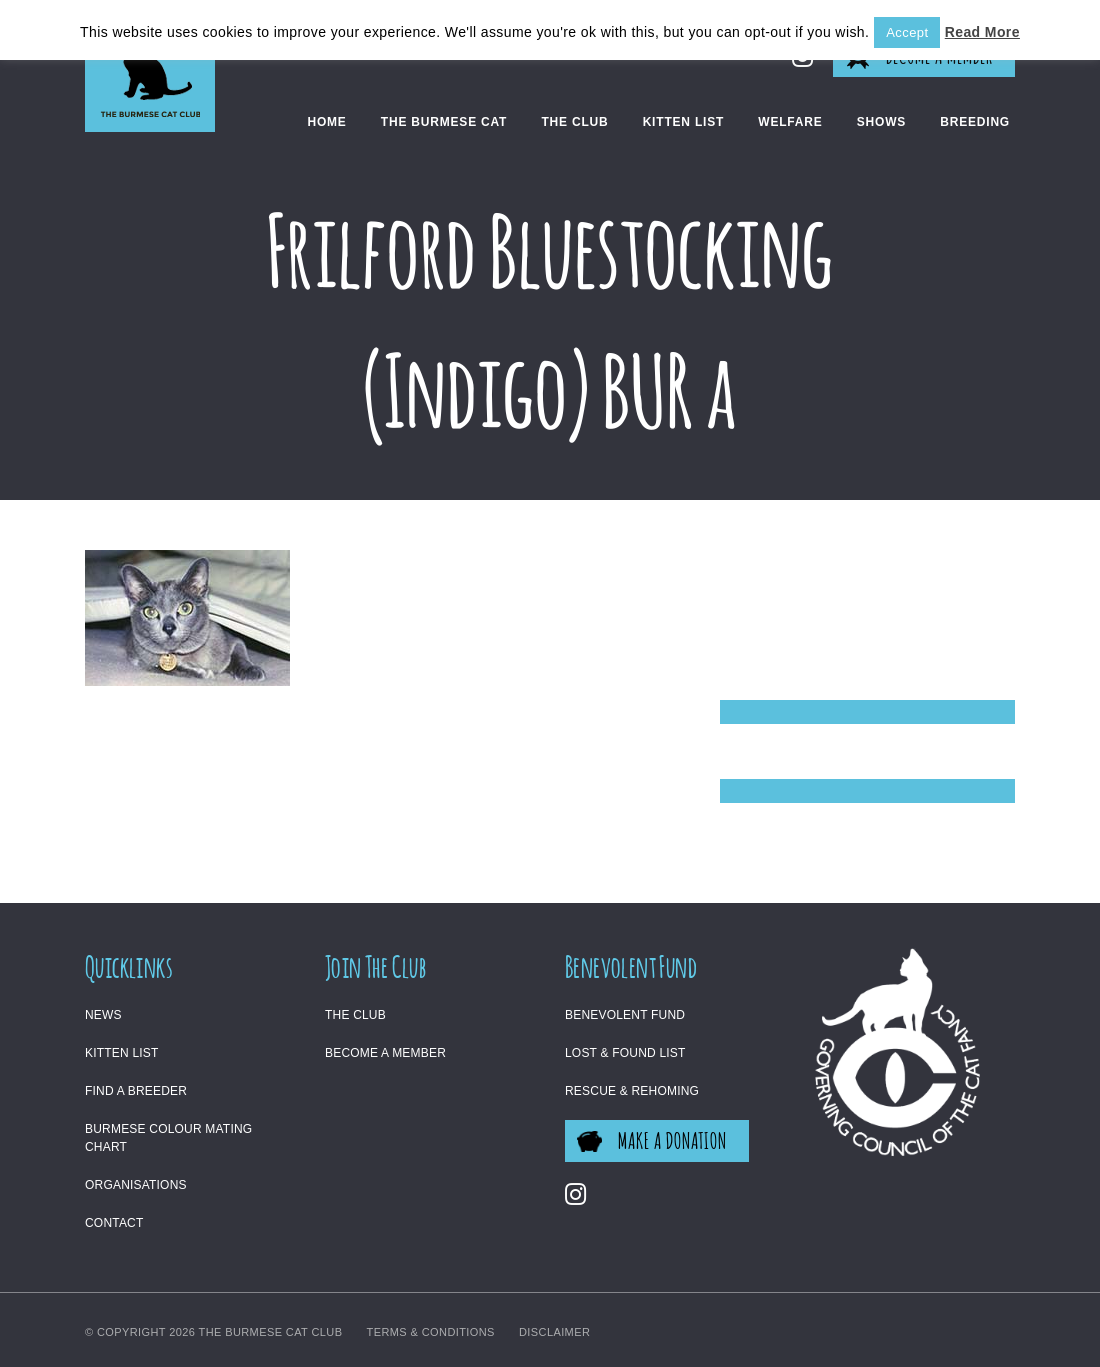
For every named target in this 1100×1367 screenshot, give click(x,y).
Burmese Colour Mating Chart (168, 1138)
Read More (982, 32)
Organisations (136, 1185)
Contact (114, 1223)
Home (326, 122)
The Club (574, 122)
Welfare (790, 122)
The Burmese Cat (444, 122)
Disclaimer (554, 1332)
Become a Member (385, 1053)
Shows (881, 122)
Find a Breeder (136, 1091)
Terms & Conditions (431, 1332)
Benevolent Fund (625, 1015)
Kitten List (683, 122)
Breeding (975, 122)
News (103, 1015)
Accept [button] (907, 32)
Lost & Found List (625, 1053)
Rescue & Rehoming (632, 1091)
